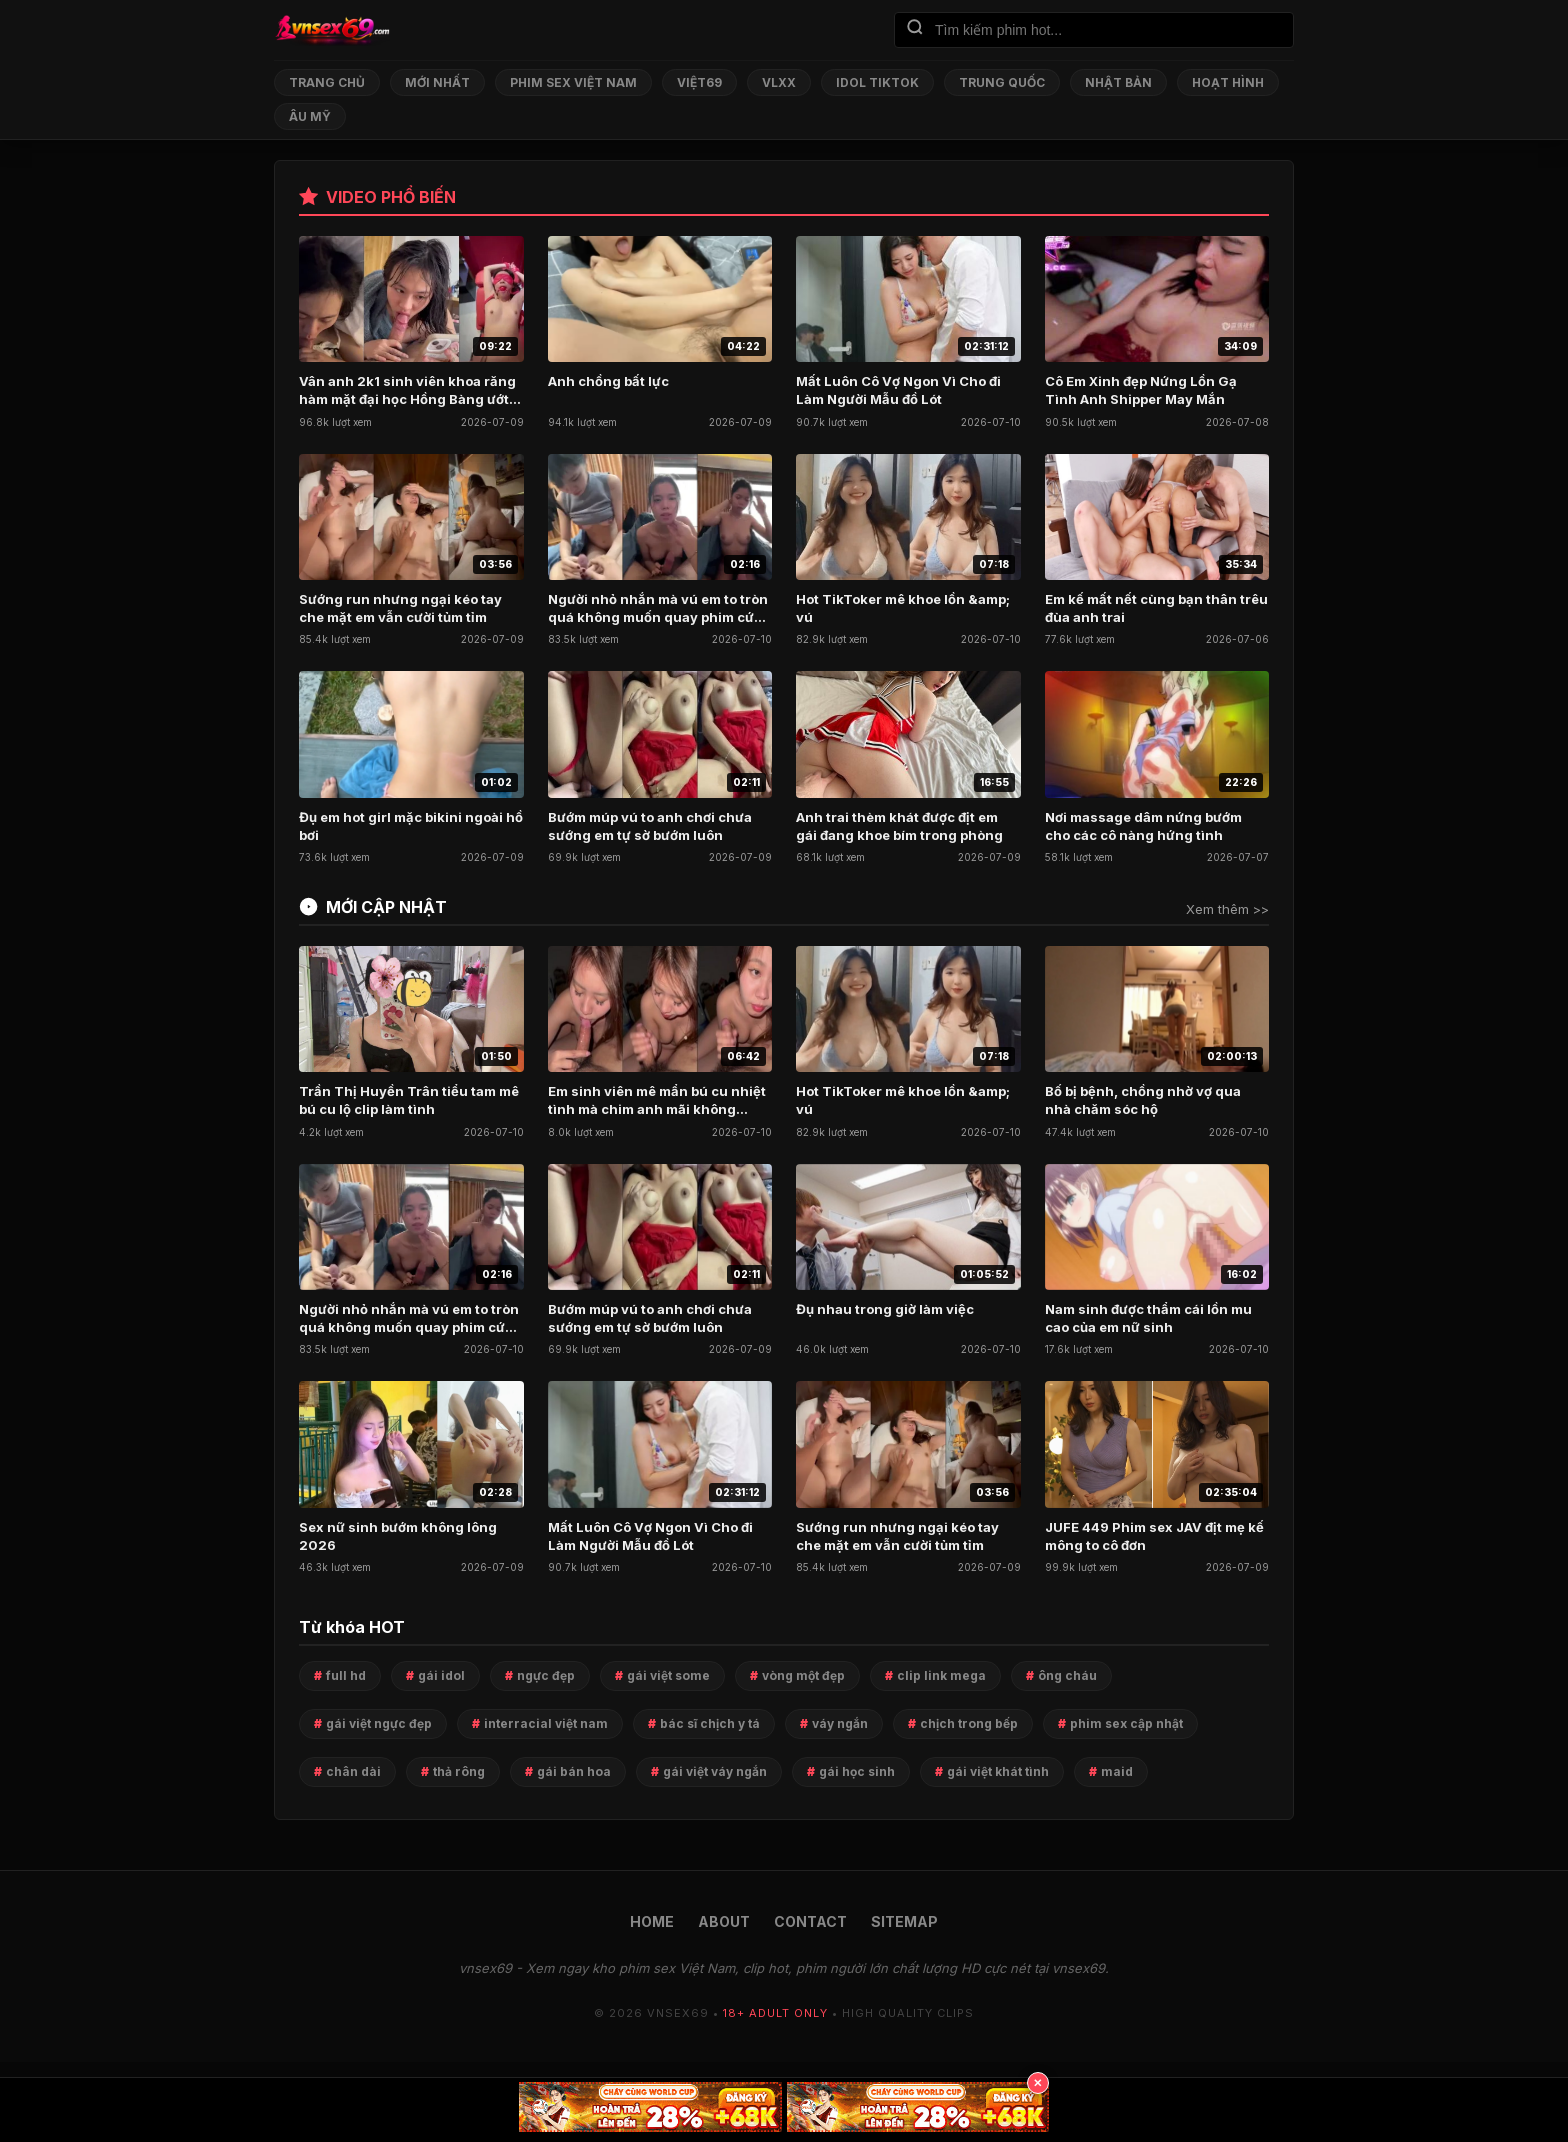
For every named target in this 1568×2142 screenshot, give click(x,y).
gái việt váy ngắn (715, 1771)
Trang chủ (327, 82)
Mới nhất (437, 82)
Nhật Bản (1118, 82)
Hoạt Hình (1228, 82)
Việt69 (699, 82)
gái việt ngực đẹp (379, 1723)
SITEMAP (904, 1921)
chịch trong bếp (969, 1723)
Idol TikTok (877, 82)
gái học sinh (857, 1771)
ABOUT (724, 1921)
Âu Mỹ (310, 116)
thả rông (459, 1771)
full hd (346, 1675)
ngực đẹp (546, 1675)
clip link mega (941, 1675)
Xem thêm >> (1227, 909)
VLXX (779, 82)
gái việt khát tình (998, 1771)
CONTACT (810, 1921)
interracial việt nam (546, 1723)
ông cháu (1067, 1675)
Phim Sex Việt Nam (573, 82)
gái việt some (668, 1675)
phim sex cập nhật (1126, 1723)
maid (1117, 1771)
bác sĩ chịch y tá (710, 1723)
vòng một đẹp (803, 1675)
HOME (652, 1921)
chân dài (353, 1771)
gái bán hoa (574, 1771)
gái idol (441, 1675)
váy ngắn (840, 1723)
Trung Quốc (1002, 82)
